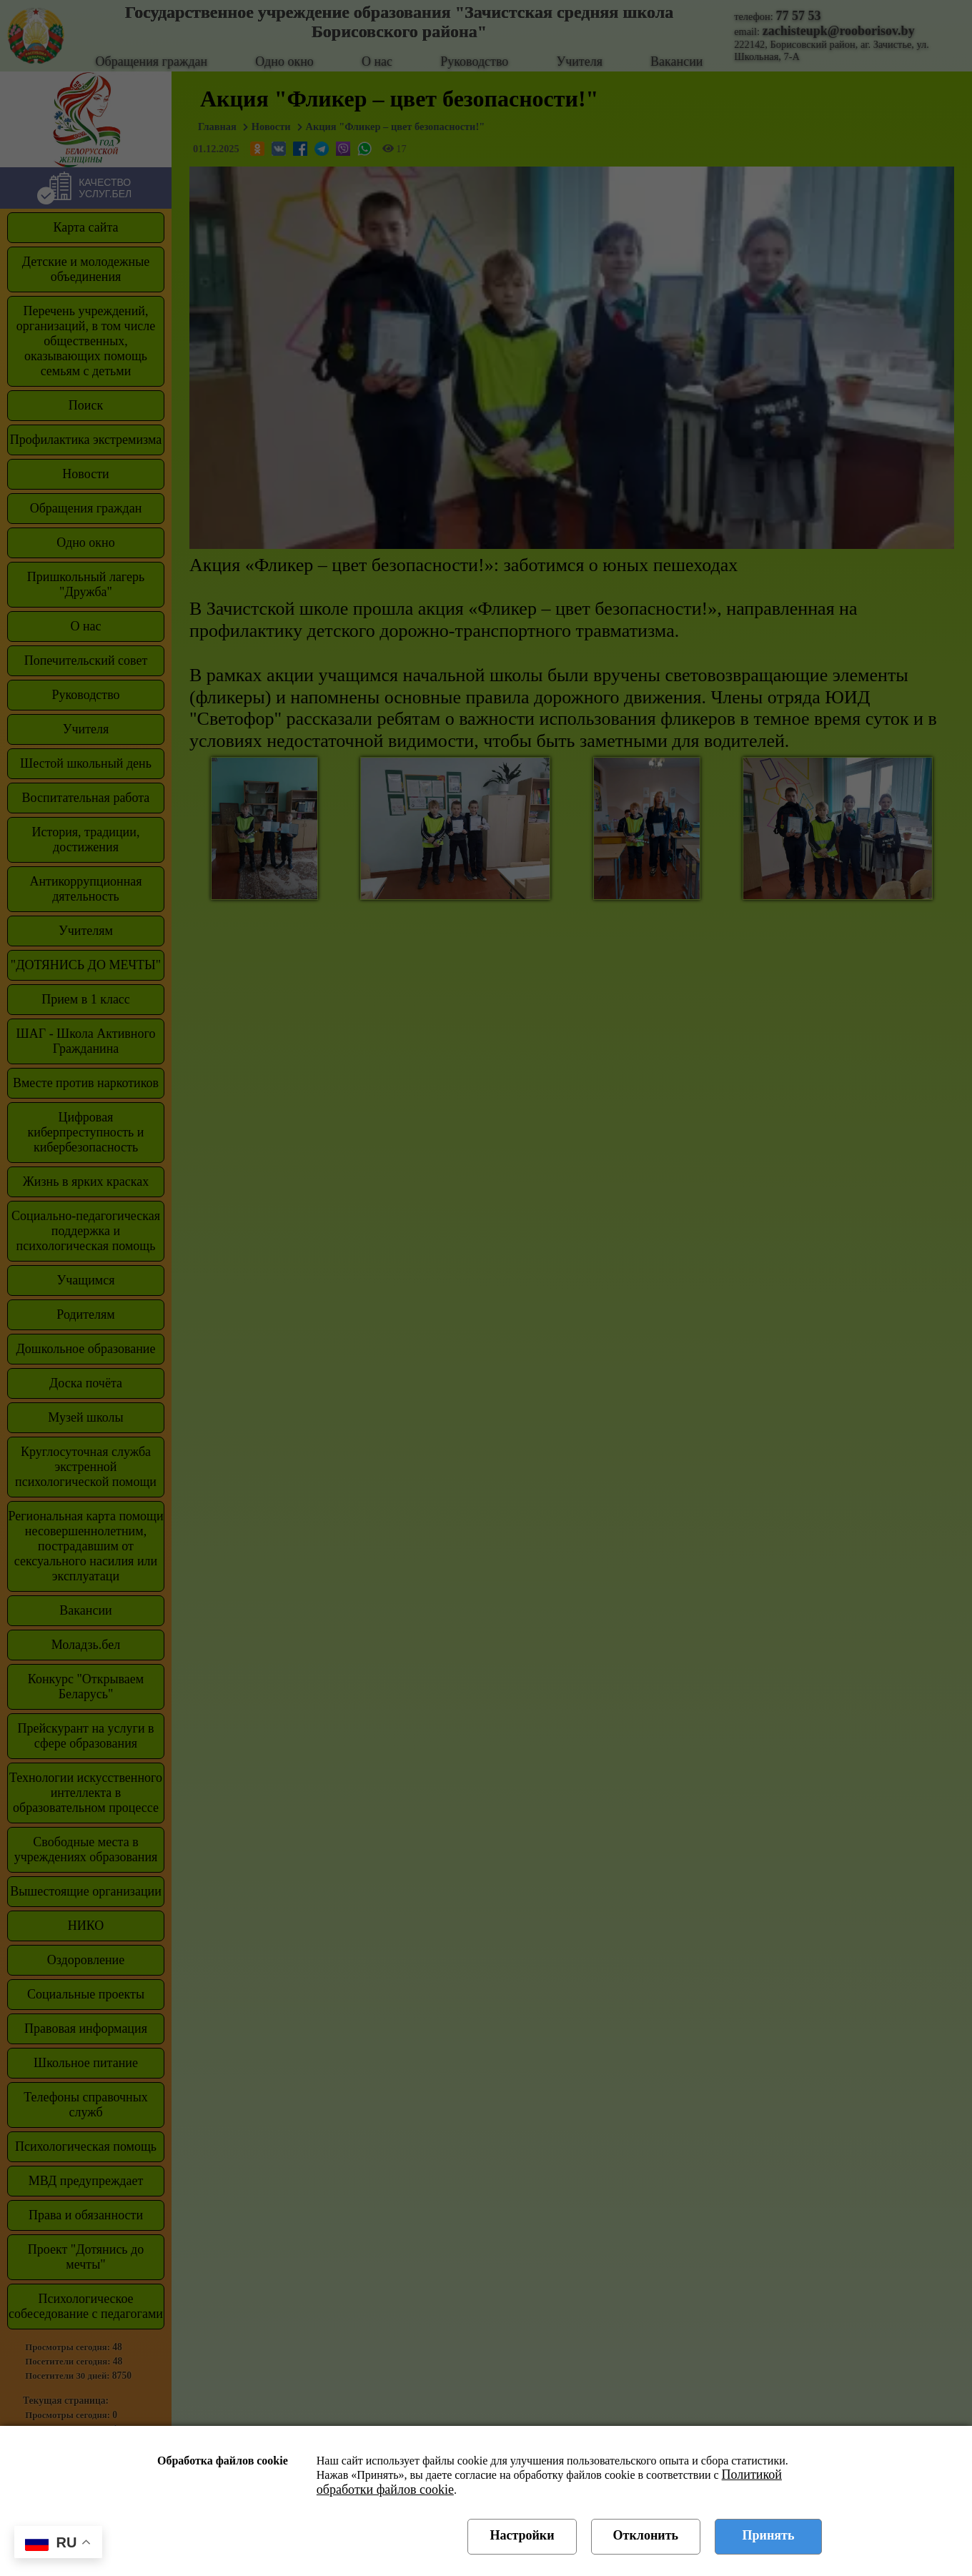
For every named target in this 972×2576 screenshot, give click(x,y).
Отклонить (645, 2535)
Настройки (522, 2535)
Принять (769, 2535)
